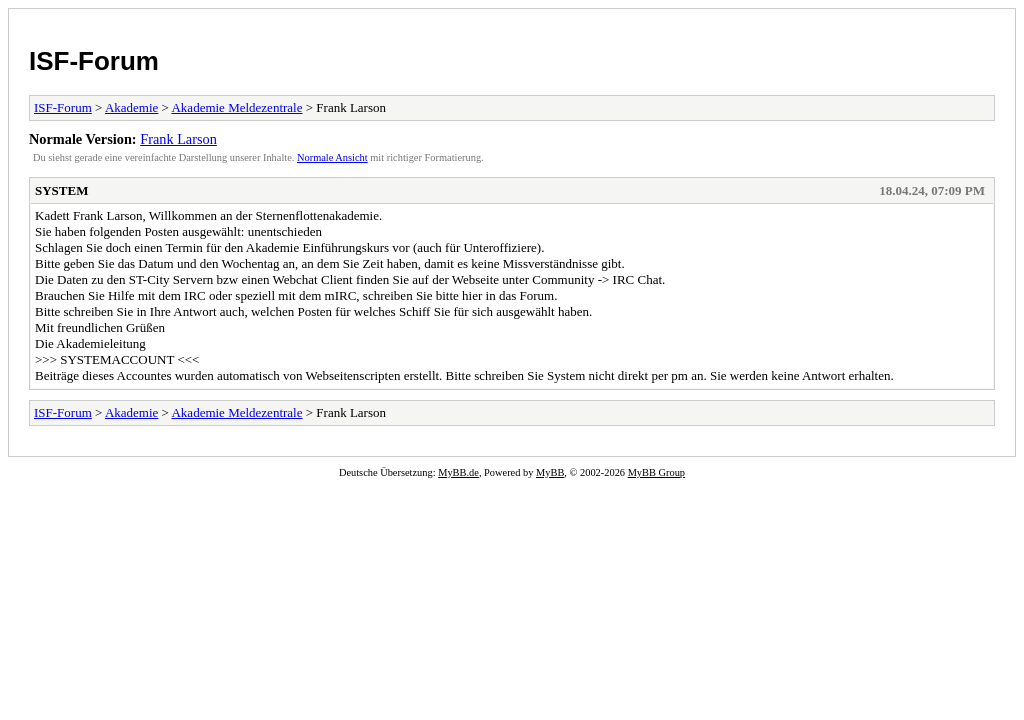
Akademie (131, 107)
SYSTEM (61, 190)
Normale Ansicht (332, 157)
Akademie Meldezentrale (236, 107)
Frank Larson (178, 139)
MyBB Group (656, 472)
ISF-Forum (94, 61)
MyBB (550, 472)
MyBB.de (458, 472)
